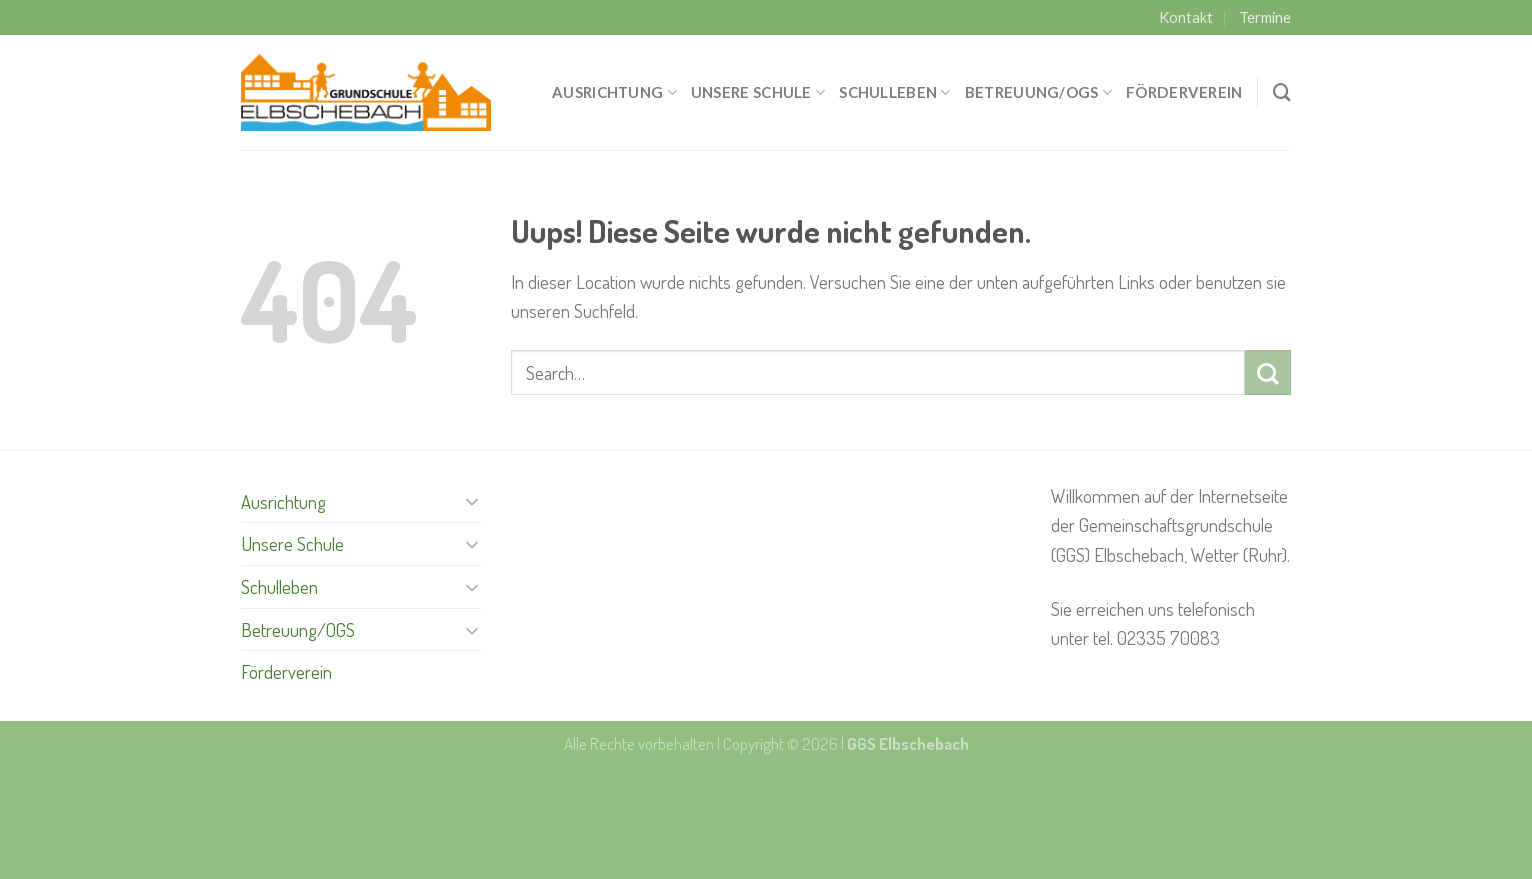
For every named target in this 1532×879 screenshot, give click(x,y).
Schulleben (894, 92)
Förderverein (1184, 92)
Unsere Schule (758, 92)
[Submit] (1268, 372)
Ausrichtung (614, 92)
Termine (1265, 17)
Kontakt (1186, 17)
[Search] (1282, 92)
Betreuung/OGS (1038, 92)
